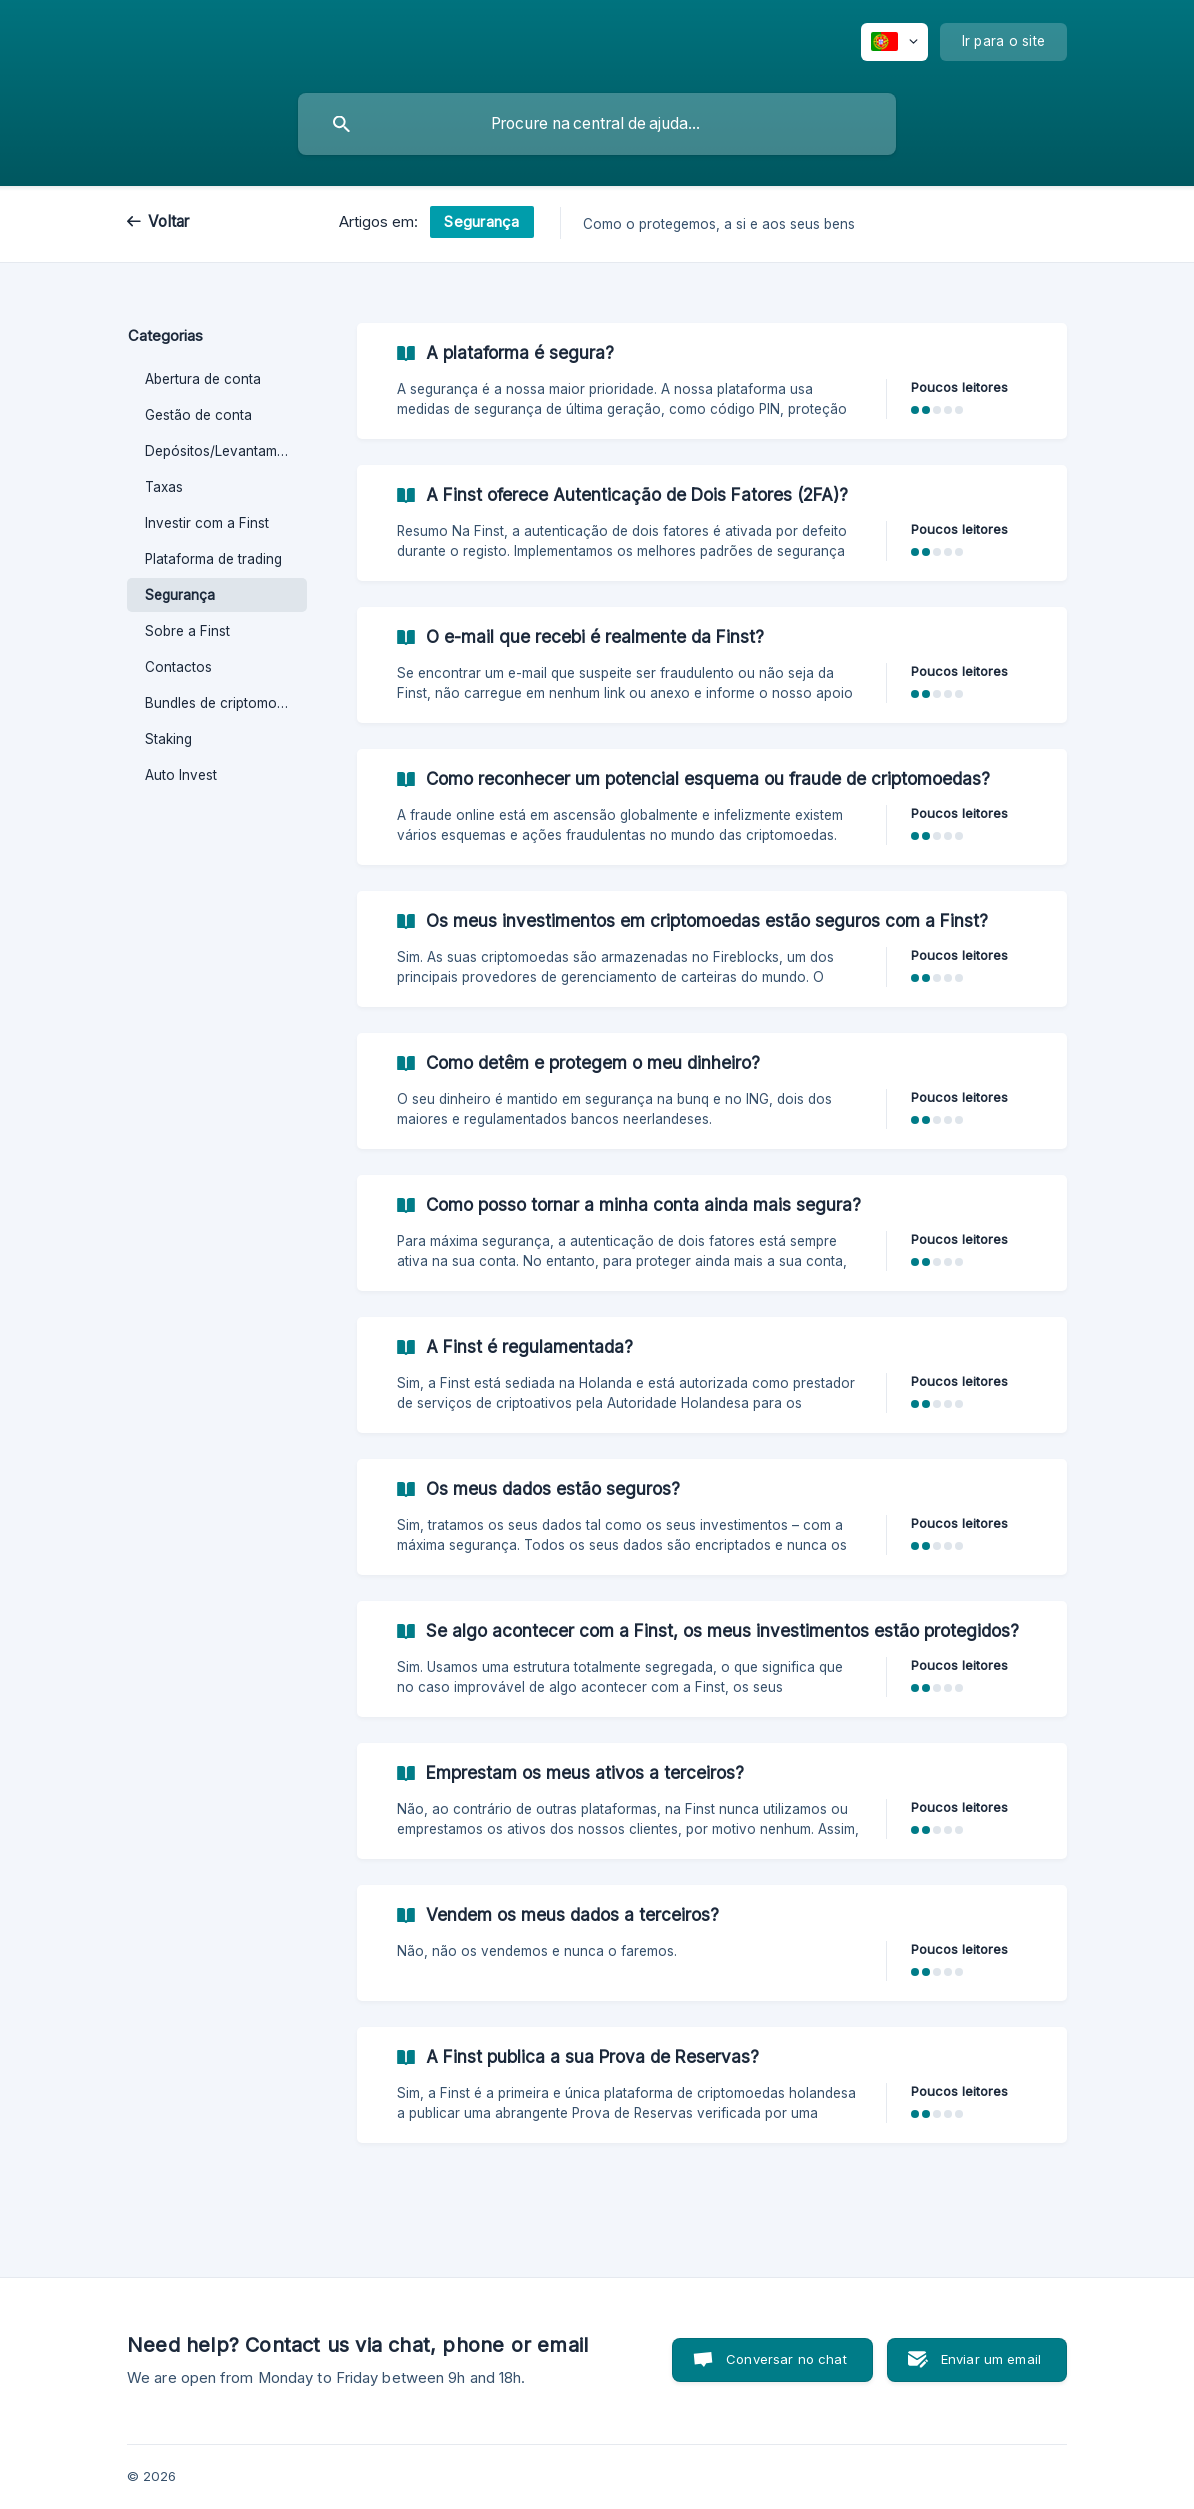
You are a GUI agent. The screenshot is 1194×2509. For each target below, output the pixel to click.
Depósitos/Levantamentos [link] (226, 451)
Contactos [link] (178, 667)
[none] (894, 42)
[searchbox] (597, 124)
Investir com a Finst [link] (207, 523)
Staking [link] (168, 739)
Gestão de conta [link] (198, 415)
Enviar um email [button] (991, 2359)
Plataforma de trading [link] (213, 559)
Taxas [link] (164, 487)
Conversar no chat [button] (786, 2359)
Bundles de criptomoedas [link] (226, 703)
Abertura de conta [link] (203, 379)
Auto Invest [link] (181, 775)
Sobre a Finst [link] (187, 631)
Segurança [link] (180, 595)
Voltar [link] (169, 221)
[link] (712, 381)
